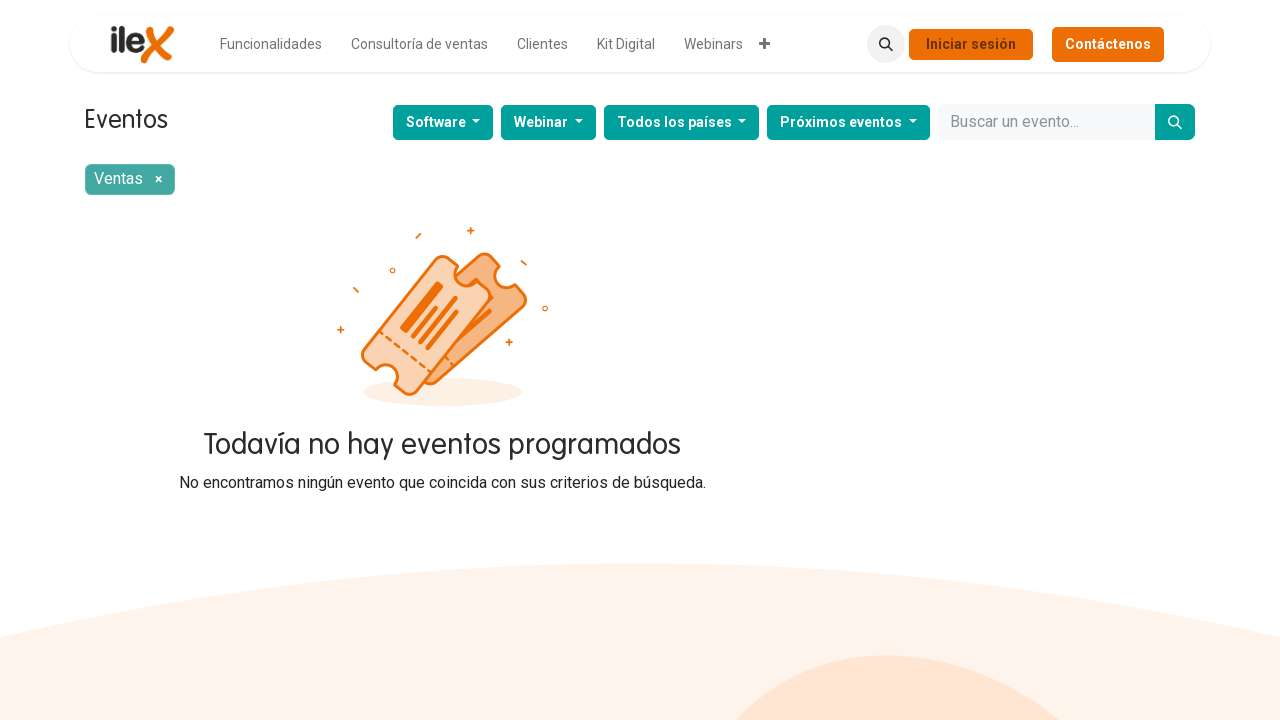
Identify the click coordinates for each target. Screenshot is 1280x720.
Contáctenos (1108, 44)
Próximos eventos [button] (842, 122)
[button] (886, 44)
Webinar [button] (542, 122)
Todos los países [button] (676, 122)
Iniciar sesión (971, 44)
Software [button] (437, 122)
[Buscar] (1175, 122)
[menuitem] (271, 44)
